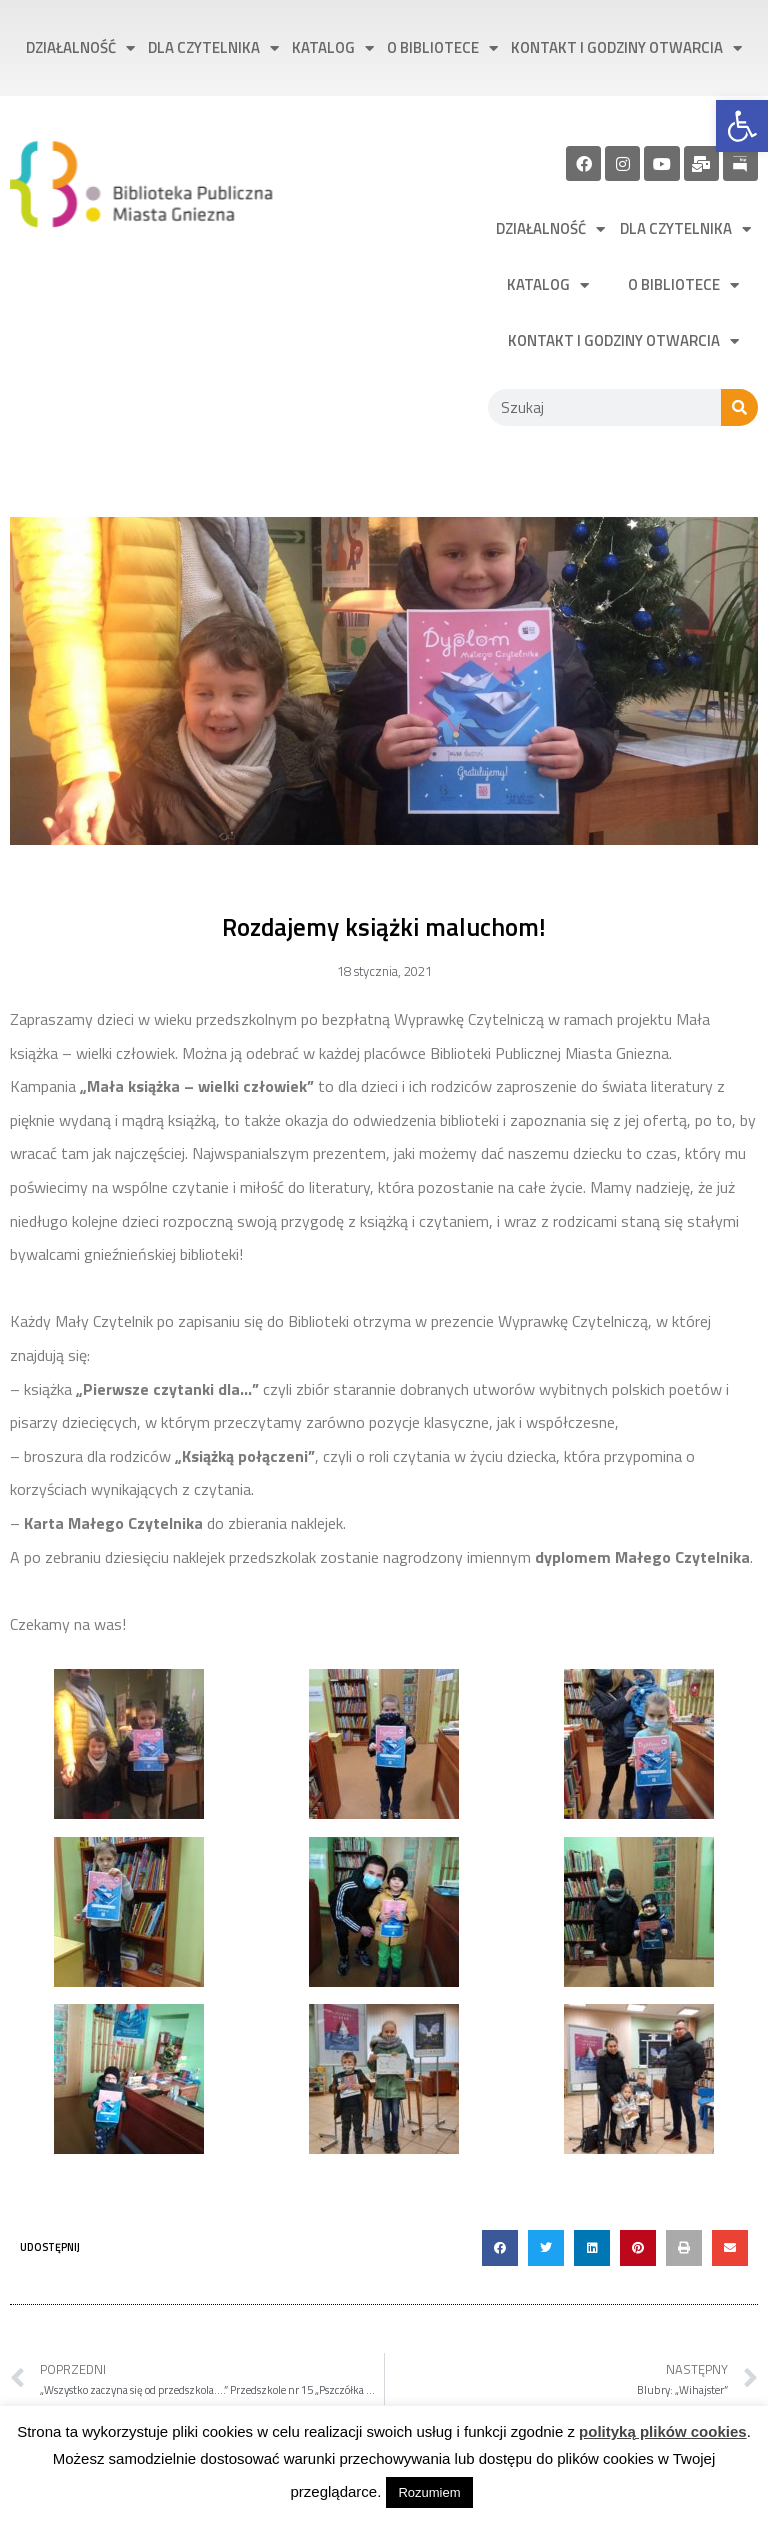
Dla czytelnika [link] (213, 48)
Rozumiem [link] (429, 2492)
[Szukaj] (739, 407)
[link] (742, 126)
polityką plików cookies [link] (663, 2431)
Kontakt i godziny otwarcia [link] (626, 48)
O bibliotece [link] (442, 48)
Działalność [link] (80, 48)
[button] (500, 2248)
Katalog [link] (333, 48)
